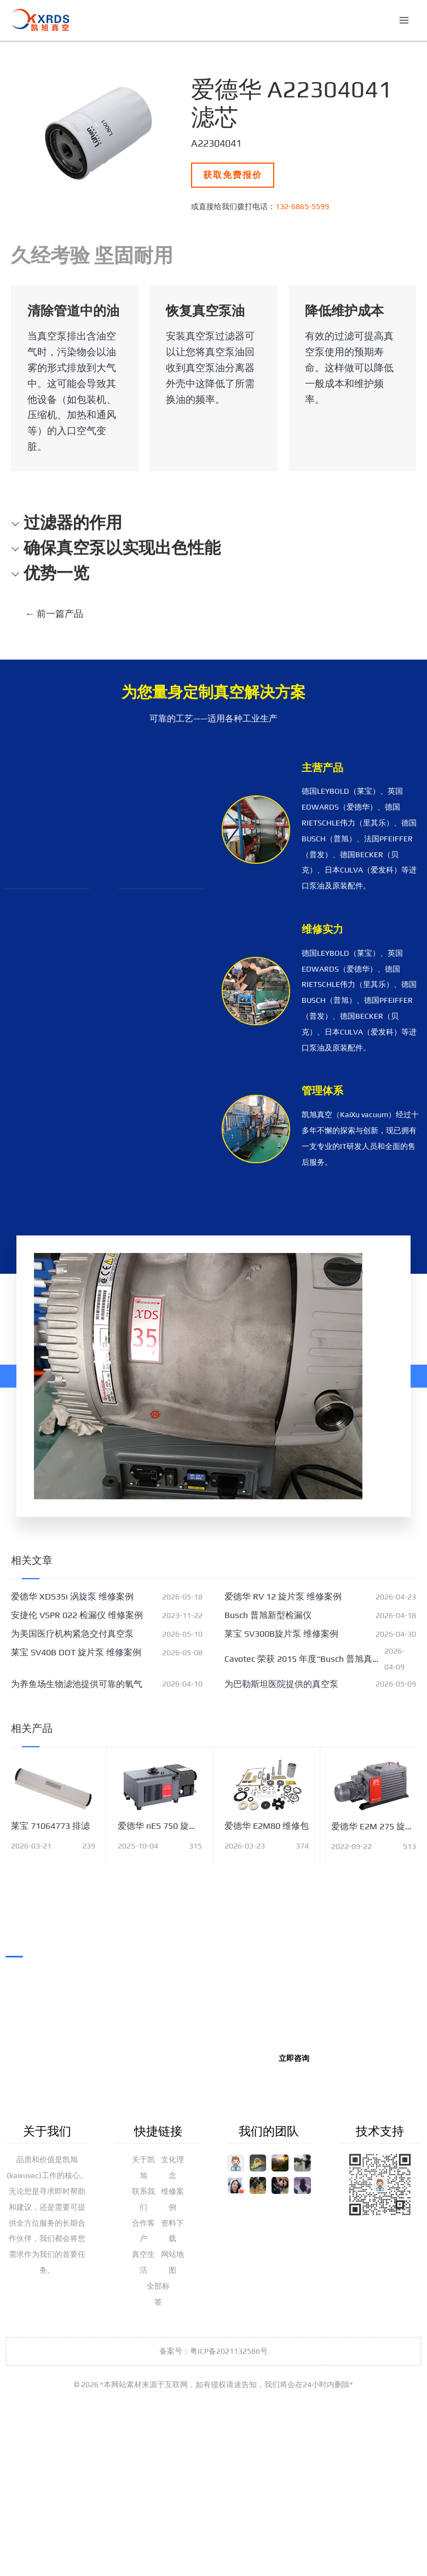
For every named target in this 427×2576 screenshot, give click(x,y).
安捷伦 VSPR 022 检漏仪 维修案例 (77, 1615)
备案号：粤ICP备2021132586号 (213, 2351)
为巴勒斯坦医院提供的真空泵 (281, 1684)
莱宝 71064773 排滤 (50, 1826)
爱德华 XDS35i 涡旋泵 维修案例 (72, 1596)
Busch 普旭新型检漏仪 (267, 1615)
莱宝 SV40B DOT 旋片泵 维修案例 (76, 1652)
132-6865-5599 (302, 206)
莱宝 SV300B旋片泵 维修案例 (281, 1633)
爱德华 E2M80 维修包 (266, 1826)
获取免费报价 (232, 175)
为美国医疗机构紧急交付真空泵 (72, 1633)
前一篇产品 (54, 613)
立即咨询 (294, 2058)
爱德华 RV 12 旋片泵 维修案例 (283, 1596)
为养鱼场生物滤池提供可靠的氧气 (76, 1684)
